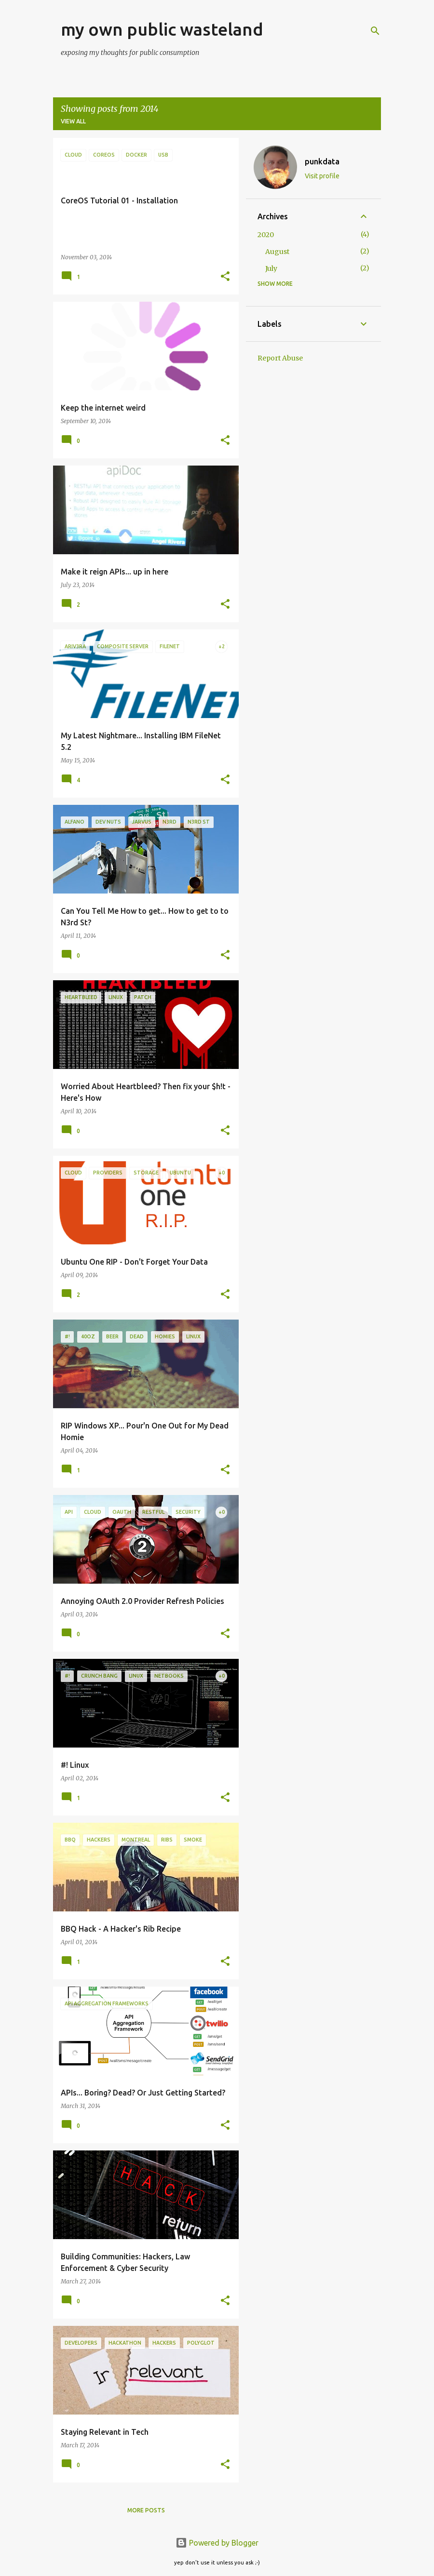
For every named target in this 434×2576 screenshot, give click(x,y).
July (271, 268)
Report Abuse (280, 358)
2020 (266, 234)
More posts (146, 2510)
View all (73, 121)
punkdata (322, 161)
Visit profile (322, 176)
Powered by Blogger (217, 2542)
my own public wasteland (162, 29)
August (277, 251)
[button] (225, 276)
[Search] (375, 30)
